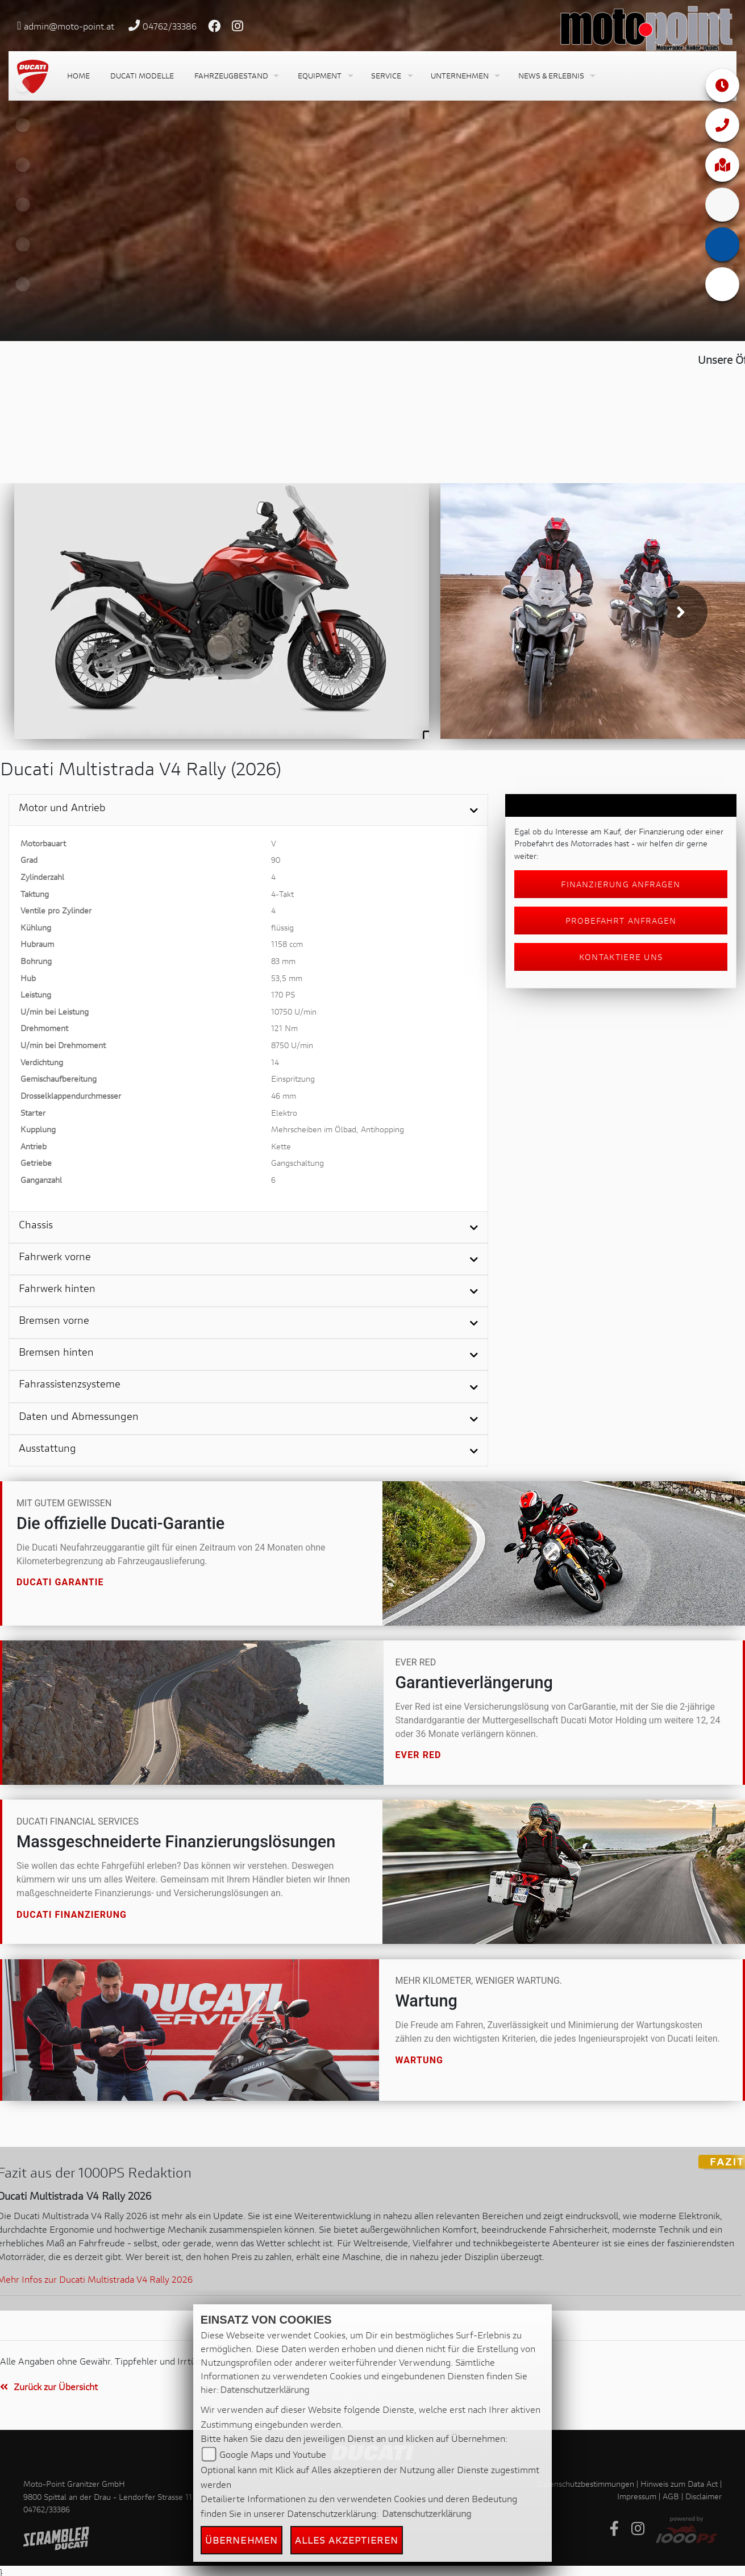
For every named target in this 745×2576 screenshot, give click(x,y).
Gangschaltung (297, 1162)
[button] (236, 76)
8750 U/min (292, 1045)
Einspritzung (293, 1078)
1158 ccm (287, 943)
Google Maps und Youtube (272, 2454)
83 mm (283, 960)
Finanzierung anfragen (620, 884)
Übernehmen (241, 2540)
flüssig (282, 927)
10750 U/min (294, 1011)
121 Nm (284, 1028)
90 (275, 859)
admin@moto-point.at (69, 26)
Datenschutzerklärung (264, 2389)
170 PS (283, 994)
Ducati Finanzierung (71, 1914)
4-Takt (282, 893)
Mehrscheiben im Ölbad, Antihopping (337, 1129)
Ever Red (418, 1755)
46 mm (283, 1095)
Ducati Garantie (60, 1582)
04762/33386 (170, 26)
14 (275, 1062)
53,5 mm (286, 978)
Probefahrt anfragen (621, 920)
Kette (281, 1146)
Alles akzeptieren (346, 2540)
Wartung (419, 2059)
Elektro (284, 1112)
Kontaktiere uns (621, 957)
